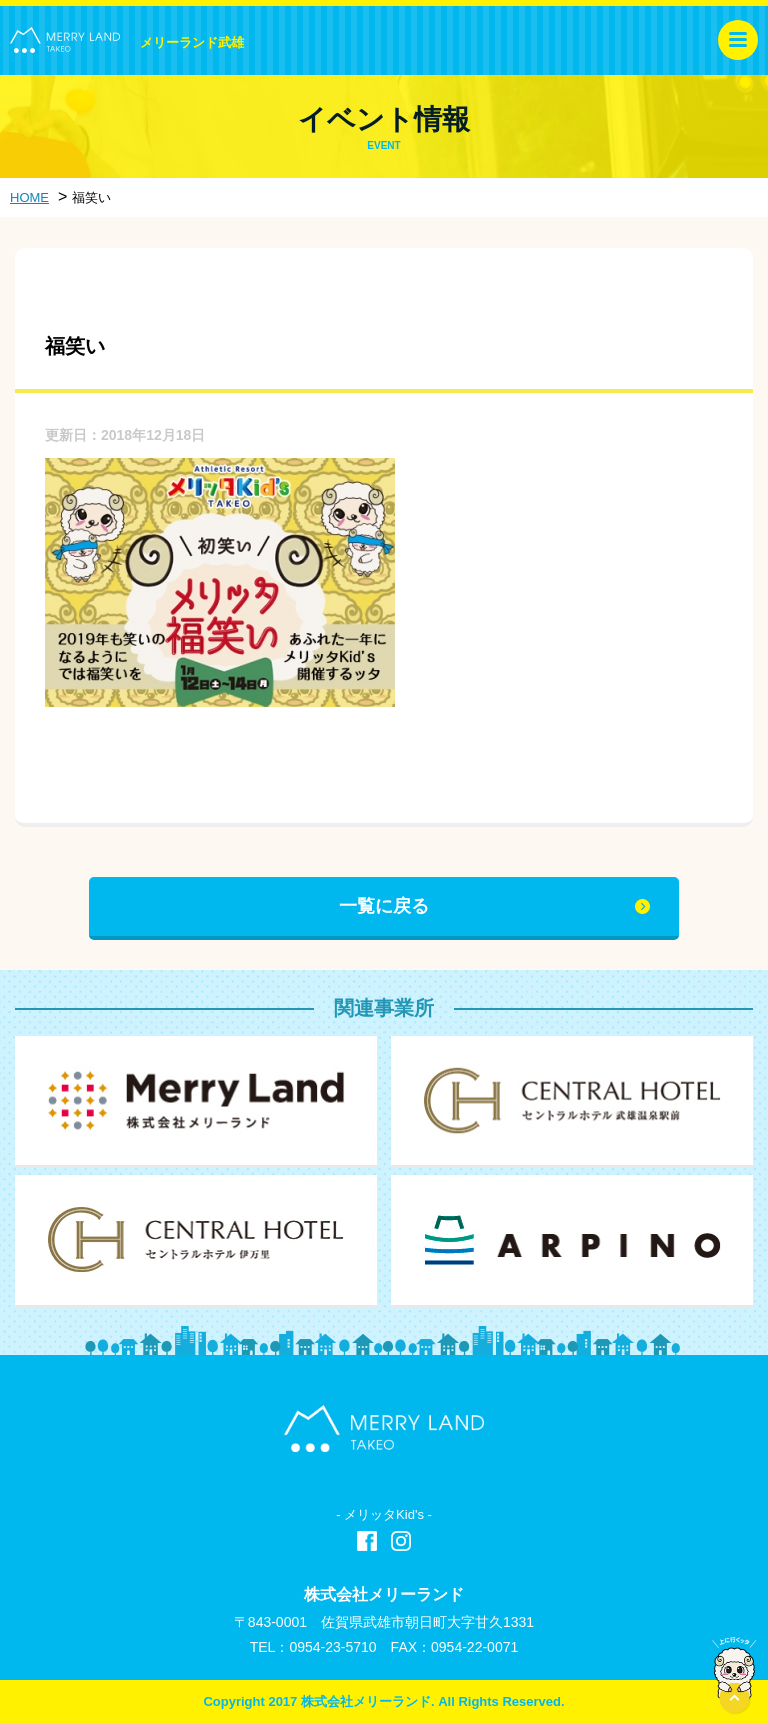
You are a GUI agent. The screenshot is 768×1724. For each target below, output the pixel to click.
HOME (29, 197)
